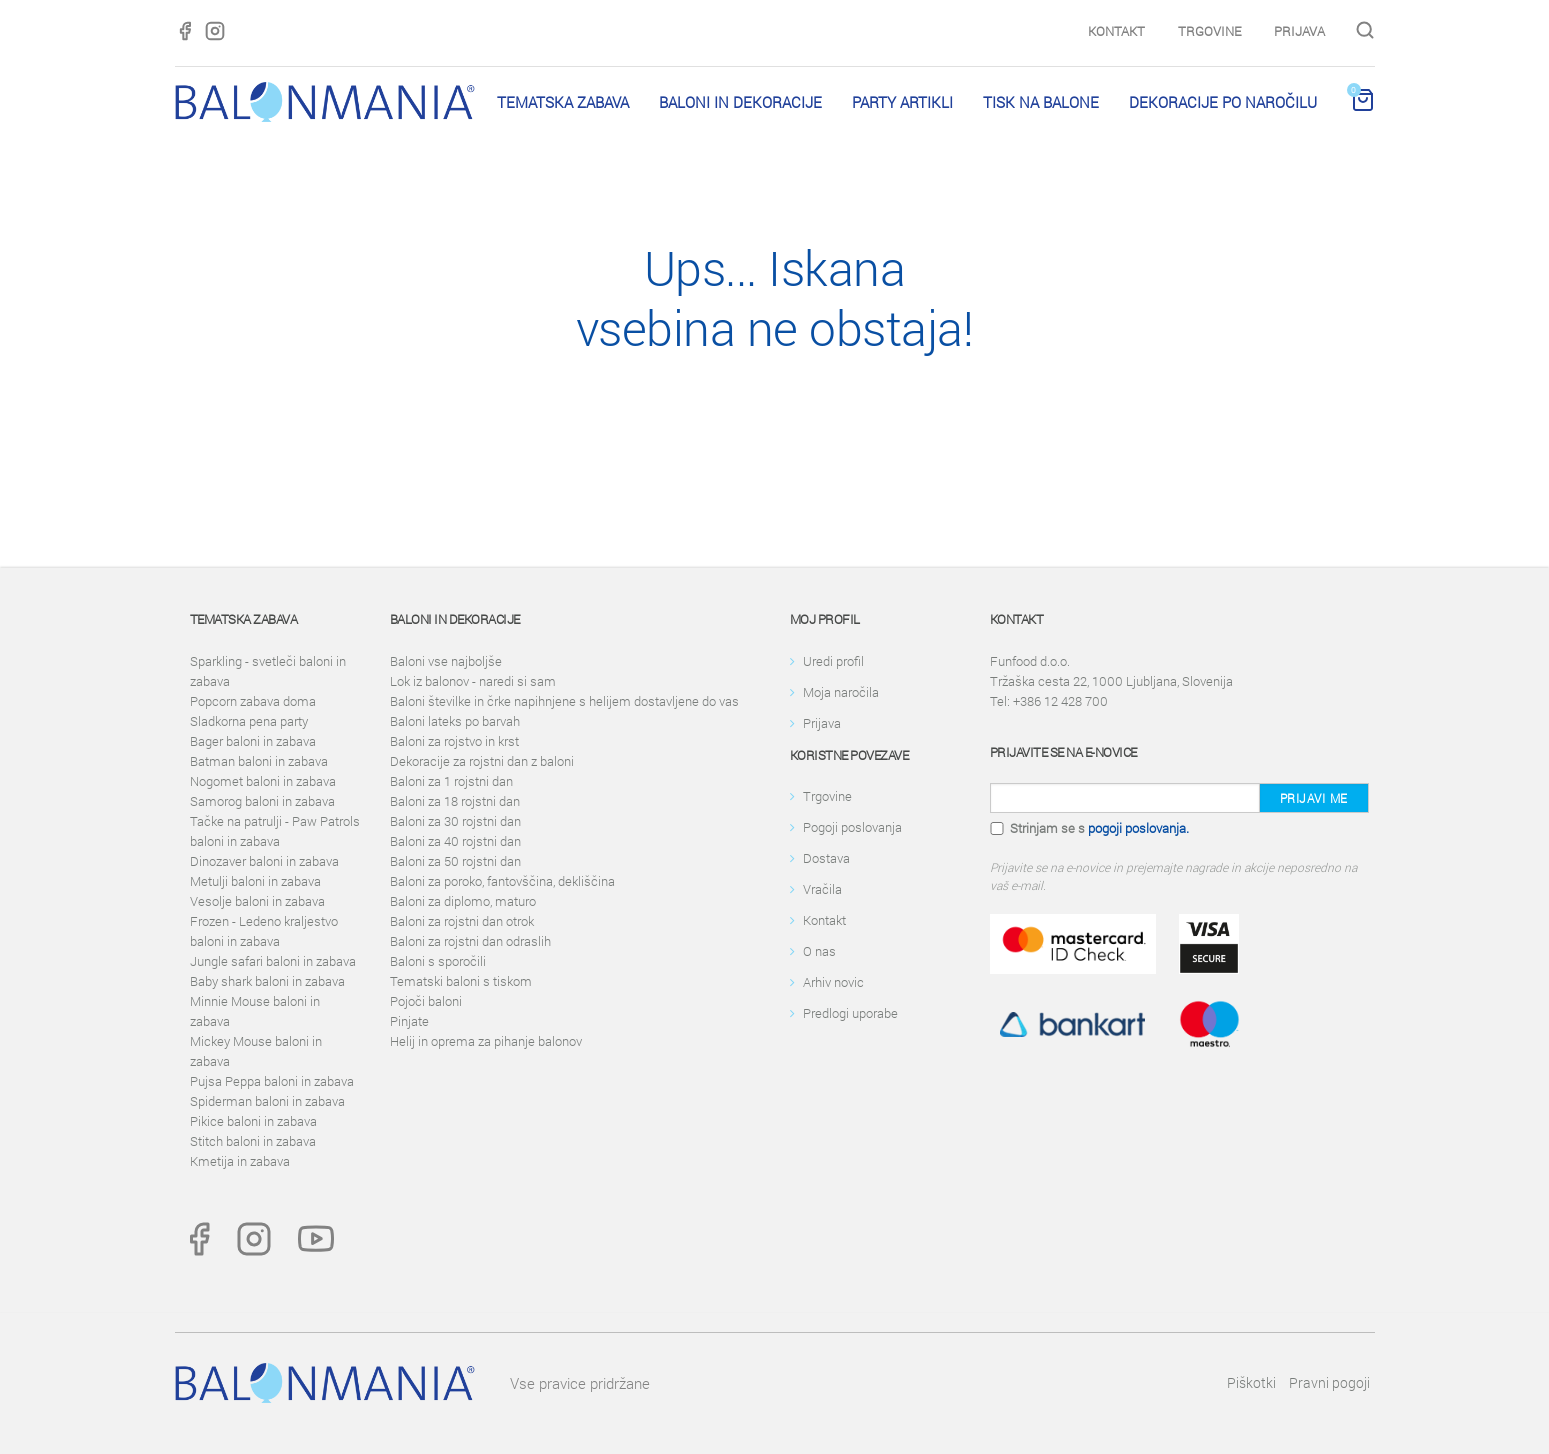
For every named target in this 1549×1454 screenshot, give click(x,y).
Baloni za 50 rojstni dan (455, 861)
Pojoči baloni (426, 1001)
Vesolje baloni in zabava (257, 901)
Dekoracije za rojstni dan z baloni (482, 761)
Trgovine (1209, 31)
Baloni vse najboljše (446, 661)
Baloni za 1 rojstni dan (451, 781)
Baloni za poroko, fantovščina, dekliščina (502, 881)
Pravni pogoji (1329, 1382)
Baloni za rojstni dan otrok (462, 921)
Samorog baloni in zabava (262, 801)
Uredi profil (833, 661)
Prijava (1299, 31)
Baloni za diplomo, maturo (463, 901)
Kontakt (1116, 31)
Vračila (822, 889)
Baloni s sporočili (438, 961)
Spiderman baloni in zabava (267, 1101)
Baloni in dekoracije (740, 102)
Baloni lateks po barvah (455, 721)
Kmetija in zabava (240, 1161)
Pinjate (409, 1021)
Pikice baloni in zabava (253, 1121)
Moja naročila (841, 692)
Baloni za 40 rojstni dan (455, 841)
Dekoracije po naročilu (1223, 102)
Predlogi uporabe (850, 1013)
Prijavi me (1314, 798)
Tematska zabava (563, 102)
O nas (819, 951)
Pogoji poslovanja (852, 827)
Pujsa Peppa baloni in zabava (272, 1081)
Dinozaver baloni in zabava (264, 861)
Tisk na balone (1041, 102)
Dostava (826, 858)
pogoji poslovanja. (1138, 828)
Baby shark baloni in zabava (267, 981)
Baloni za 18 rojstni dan (455, 801)
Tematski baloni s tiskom (461, 981)
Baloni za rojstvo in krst (454, 741)
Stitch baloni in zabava (253, 1141)
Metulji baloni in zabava (255, 881)
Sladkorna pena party (249, 721)
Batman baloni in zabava (259, 761)
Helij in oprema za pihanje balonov (486, 1041)
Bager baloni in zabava (253, 741)
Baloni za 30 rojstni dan (455, 821)
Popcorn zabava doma (253, 701)
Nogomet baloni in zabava (263, 781)
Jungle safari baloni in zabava (273, 961)
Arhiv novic (833, 982)
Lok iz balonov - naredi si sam (473, 681)
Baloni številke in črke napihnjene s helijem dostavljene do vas (564, 701)
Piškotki (1251, 1382)
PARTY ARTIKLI (902, 102)
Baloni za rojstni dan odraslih (470, 941)
